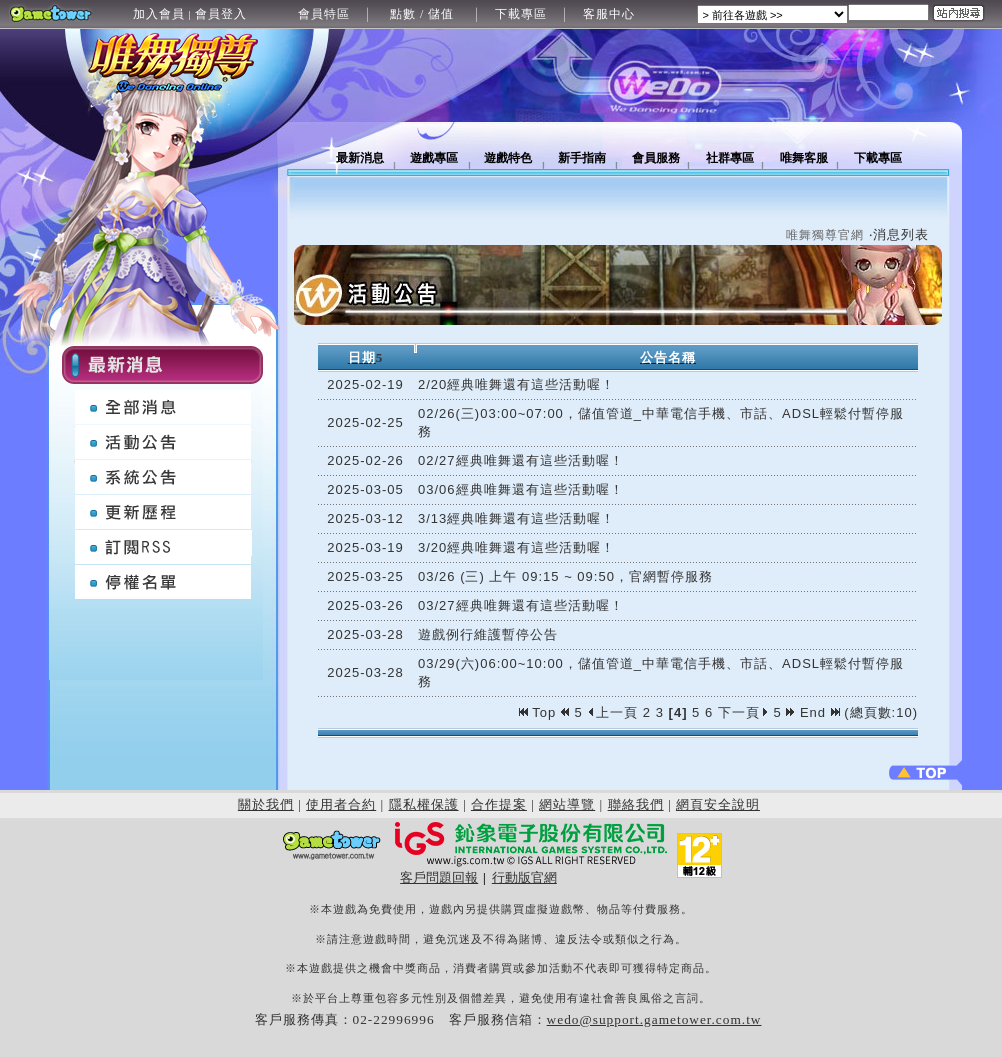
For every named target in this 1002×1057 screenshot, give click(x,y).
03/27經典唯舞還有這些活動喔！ (521, 605)
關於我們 (266, 804)
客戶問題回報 (439, 877)
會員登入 (221, 14)
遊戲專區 (434, 158)
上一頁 (612, 712)
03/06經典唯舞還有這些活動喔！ (521, 489)
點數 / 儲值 (422, 14)
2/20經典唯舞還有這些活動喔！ (516, 384)
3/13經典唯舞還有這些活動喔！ (516, 518)
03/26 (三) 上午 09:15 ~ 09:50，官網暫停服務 (565, 576)
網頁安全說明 (718, 804)
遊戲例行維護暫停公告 (488, 634)
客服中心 (609, 14)
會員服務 (656, 158)
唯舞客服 (804, 158)
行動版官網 (524, 877)
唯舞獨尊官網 (825, 235)
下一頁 (743, 712)
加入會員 (159, 14)
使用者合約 (341, 804)
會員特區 (324, 14)
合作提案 (499, 804)
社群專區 (730, 158)
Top (540, 712)
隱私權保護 (424, 804)
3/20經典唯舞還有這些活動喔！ (516, 547)
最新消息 (360, 158)
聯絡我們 (636, 804)
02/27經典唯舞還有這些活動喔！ (521, 460)
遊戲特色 (508, 158)
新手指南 (582, 158)
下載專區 (521, 14)
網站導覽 (567, 804)
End (820, 712)
